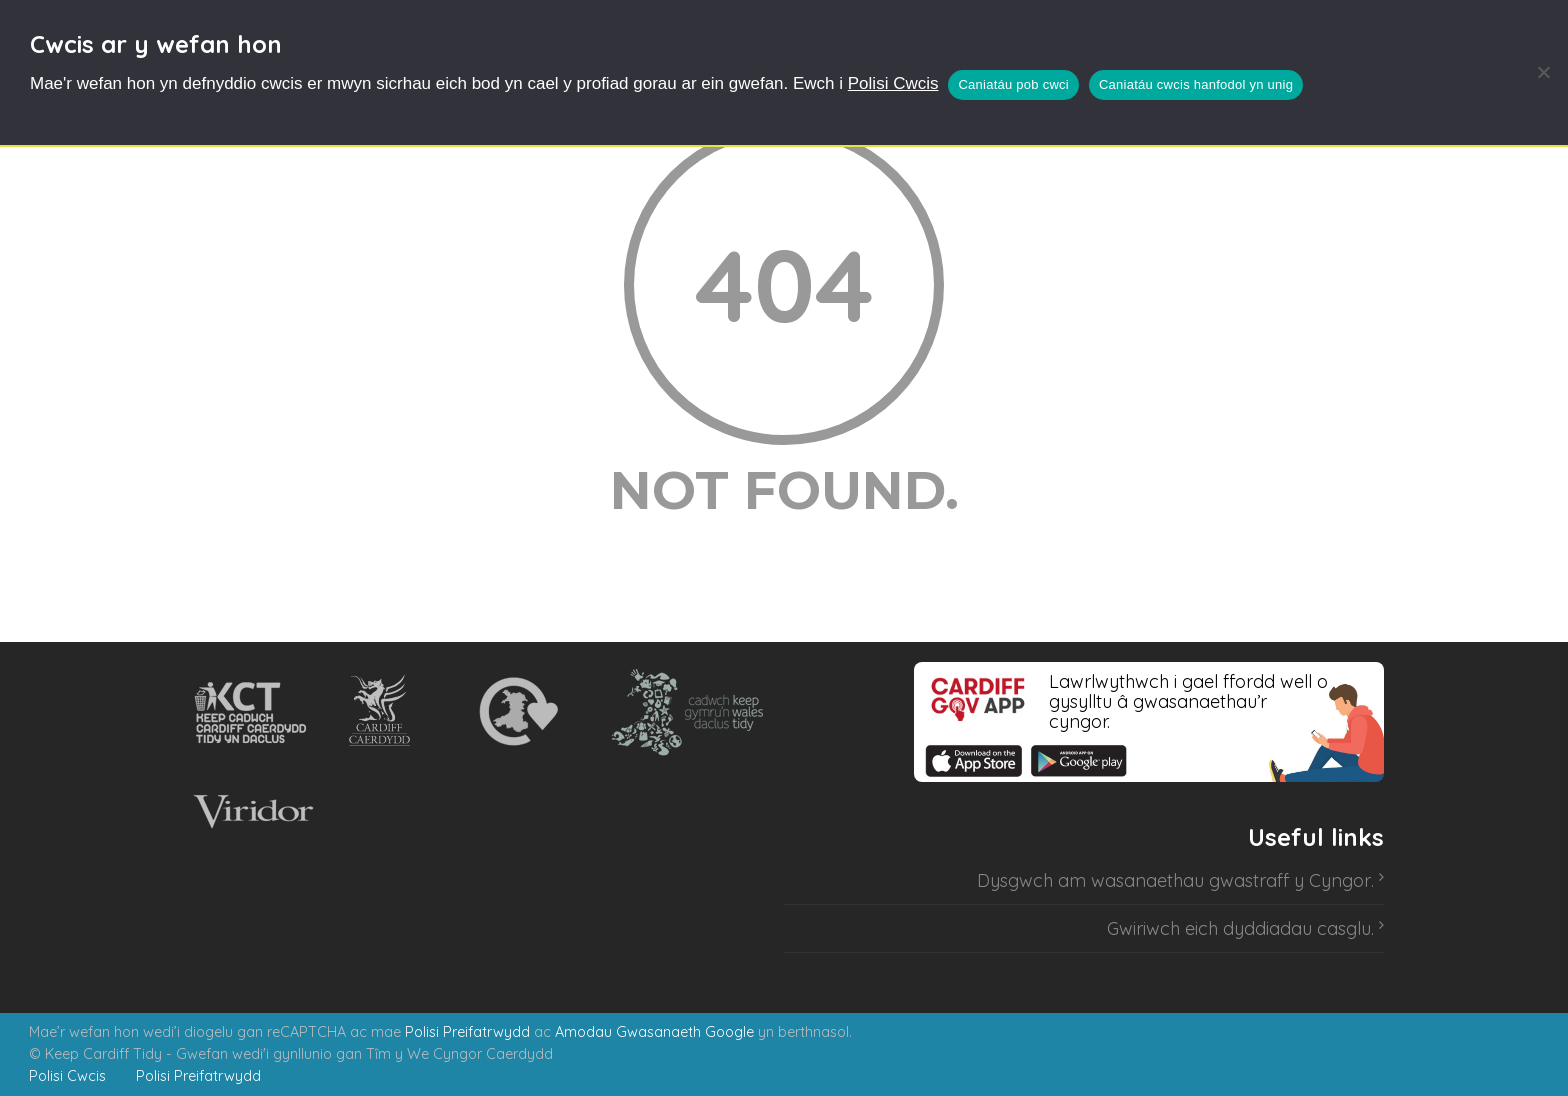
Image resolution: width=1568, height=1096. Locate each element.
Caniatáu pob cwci (1013, 84)
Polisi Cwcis (893, 83)
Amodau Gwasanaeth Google (654, 1032)
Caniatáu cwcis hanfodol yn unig (1196, 84)
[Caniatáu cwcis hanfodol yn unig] (1543, 72)
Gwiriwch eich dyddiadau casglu (1239, 928)
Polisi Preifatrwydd (467, 1032)
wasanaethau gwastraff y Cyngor (1231, 880)
